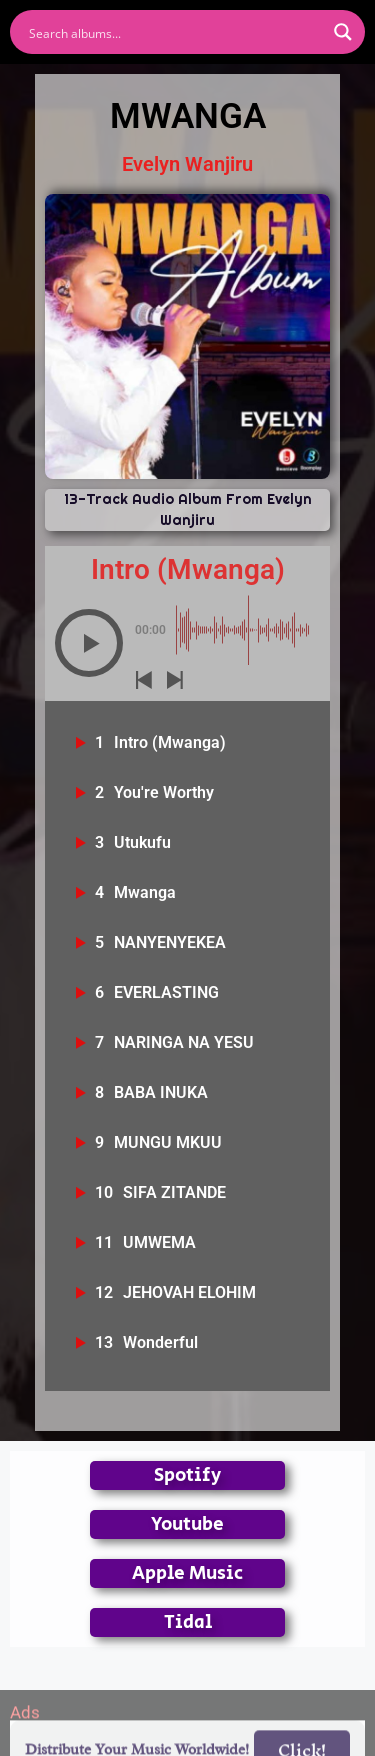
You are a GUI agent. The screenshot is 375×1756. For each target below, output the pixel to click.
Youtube (187, 1524)
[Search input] (174, 32)
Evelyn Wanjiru (187, 164)
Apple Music (187, 1573)
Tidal (188, 1622)
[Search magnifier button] (343, 32)
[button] (89, 643)
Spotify (187, 1475)
